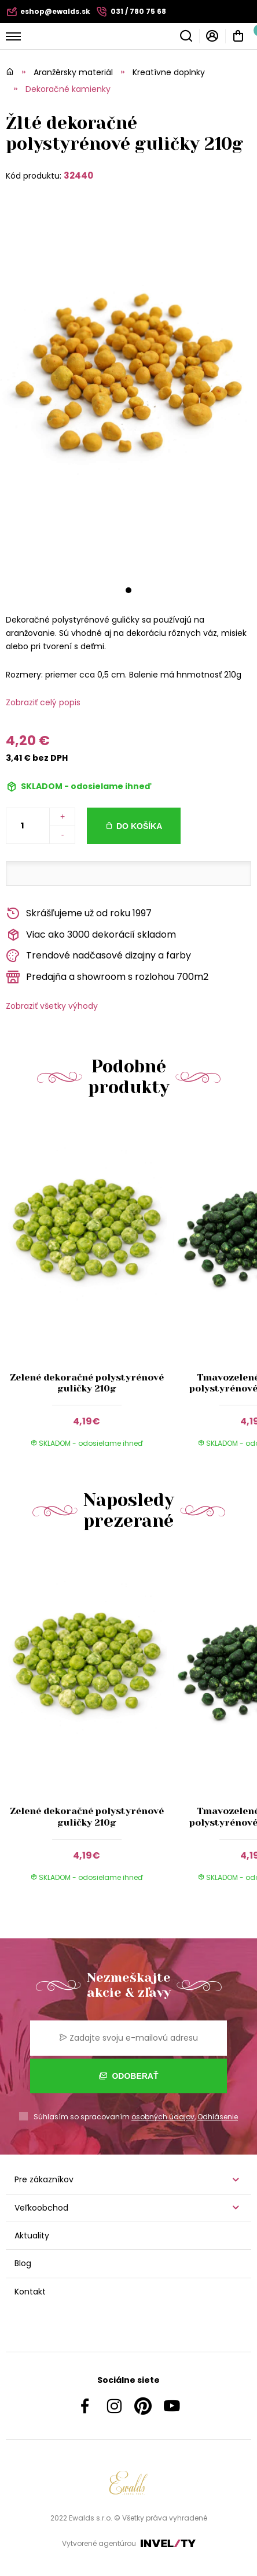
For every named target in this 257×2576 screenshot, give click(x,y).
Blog (22, 2263)
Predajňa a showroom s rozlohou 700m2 (107, 977)
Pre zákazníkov (44, 2179)
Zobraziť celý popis (43, 702)
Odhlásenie (217, 2117)
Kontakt (30, 2291)
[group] (89, 1289)
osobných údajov (162, 2117)
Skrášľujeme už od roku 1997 (79, 913)
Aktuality (31, 2235)
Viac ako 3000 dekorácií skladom (91, 935)
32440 (78, 175)
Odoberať (129, 2076)
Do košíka (139, 826)
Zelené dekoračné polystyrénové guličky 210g (87, 1383)
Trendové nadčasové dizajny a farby (98, 956)
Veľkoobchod (41, 2208)
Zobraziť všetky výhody (52, 1006)
